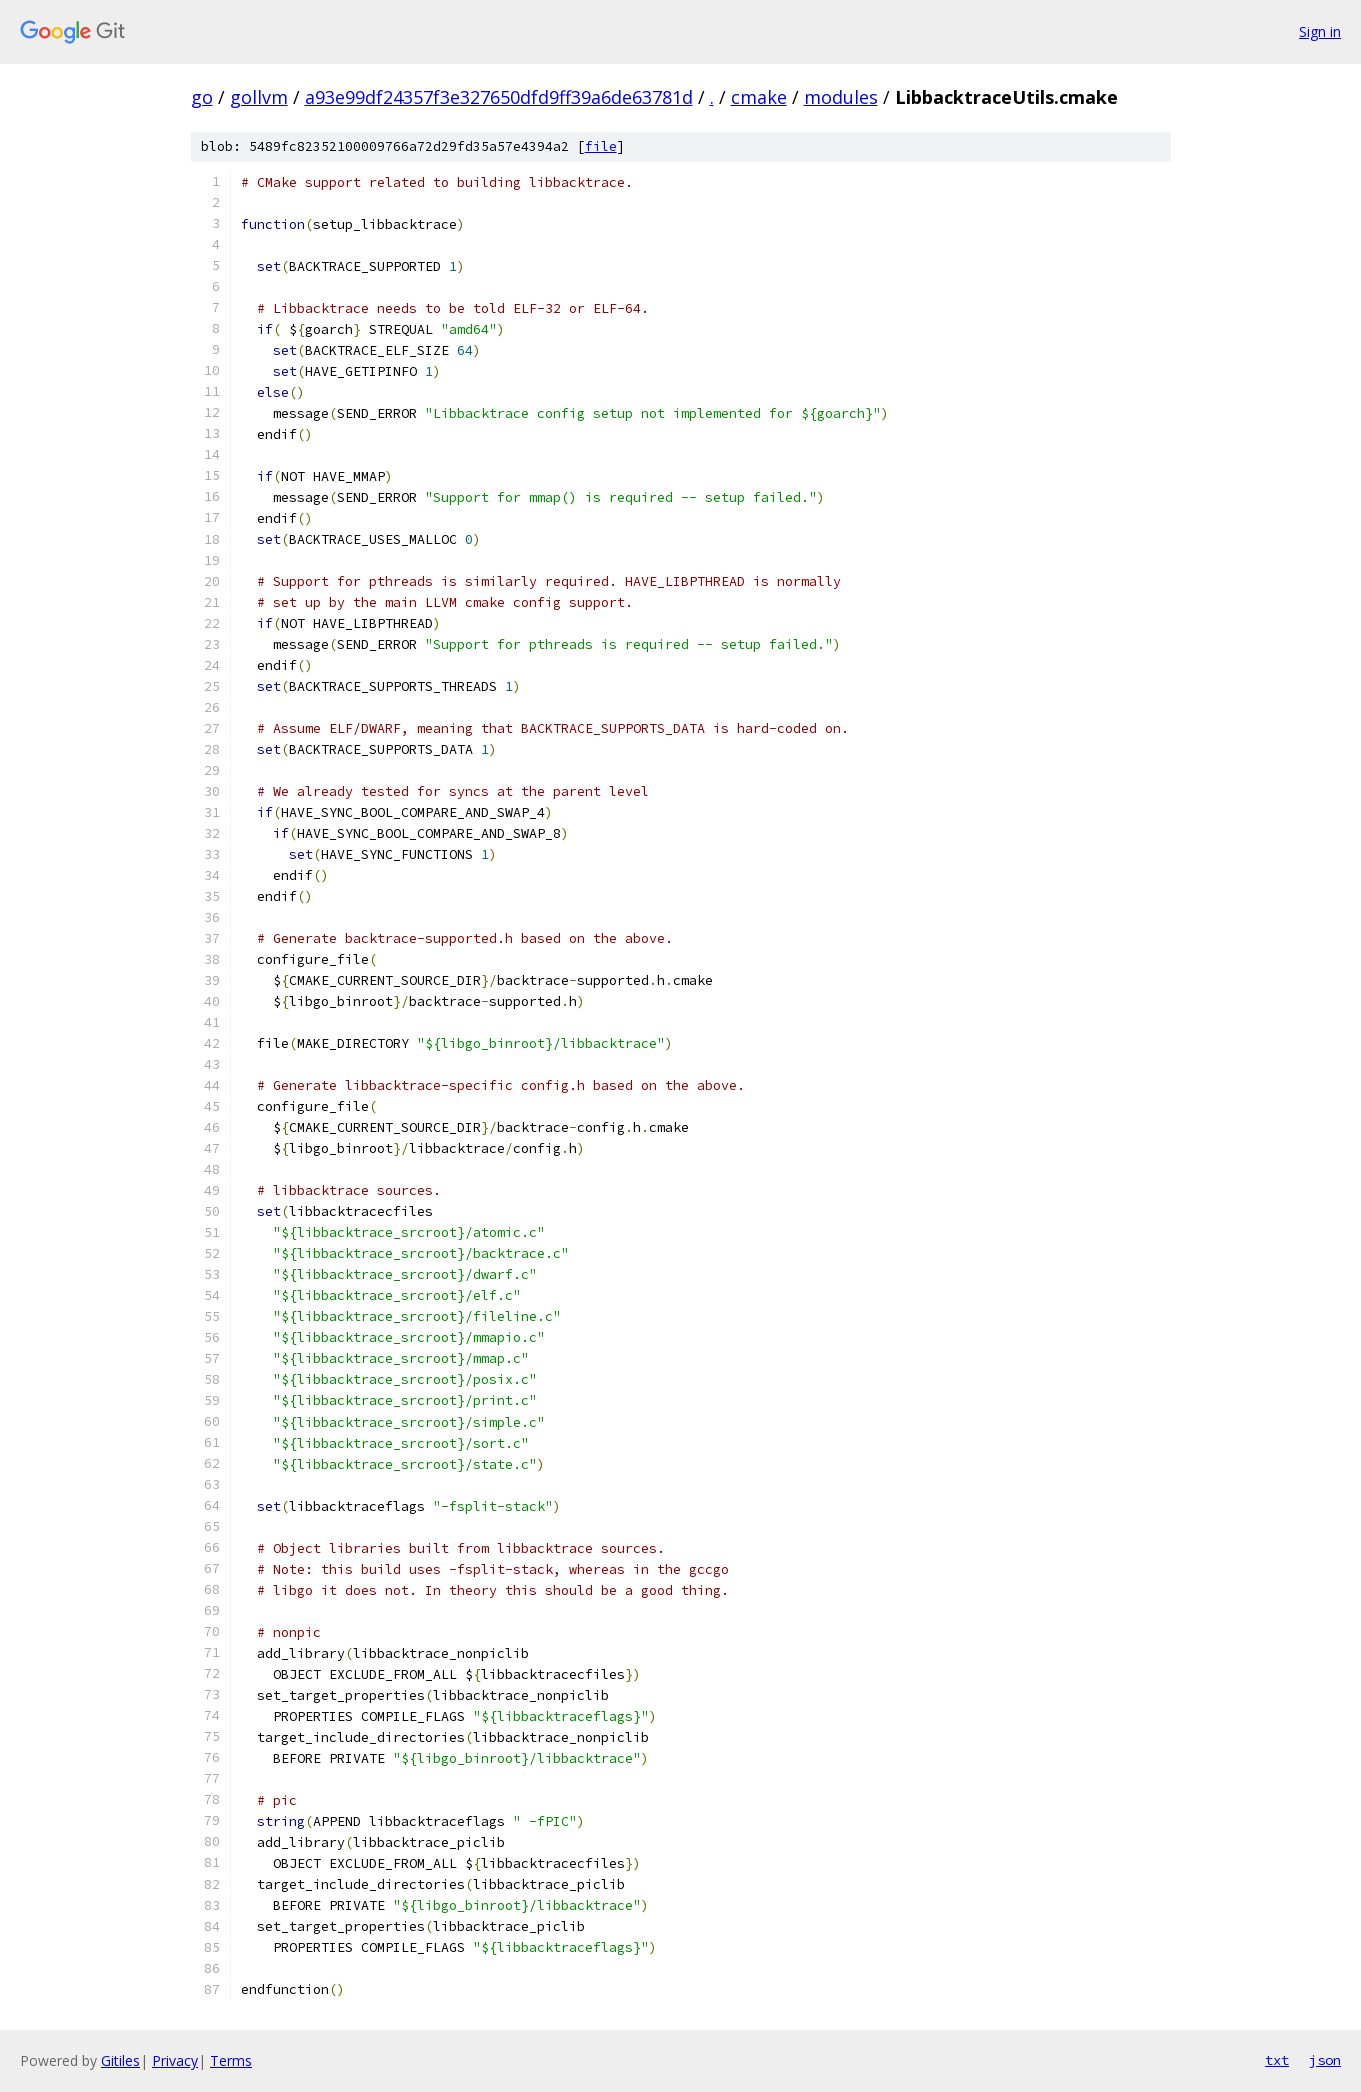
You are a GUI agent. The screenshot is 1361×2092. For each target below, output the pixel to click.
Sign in (1320, 31)
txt (1277, 2060)
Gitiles (120, 2060)
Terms (231, 2060)
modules (841, 97)
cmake (759, 97)
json (1325, 2060)
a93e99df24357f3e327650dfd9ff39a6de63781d (499, 97)
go (202, 97)
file (601, 146)
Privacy (175, 2060)
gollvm (259, 97)
